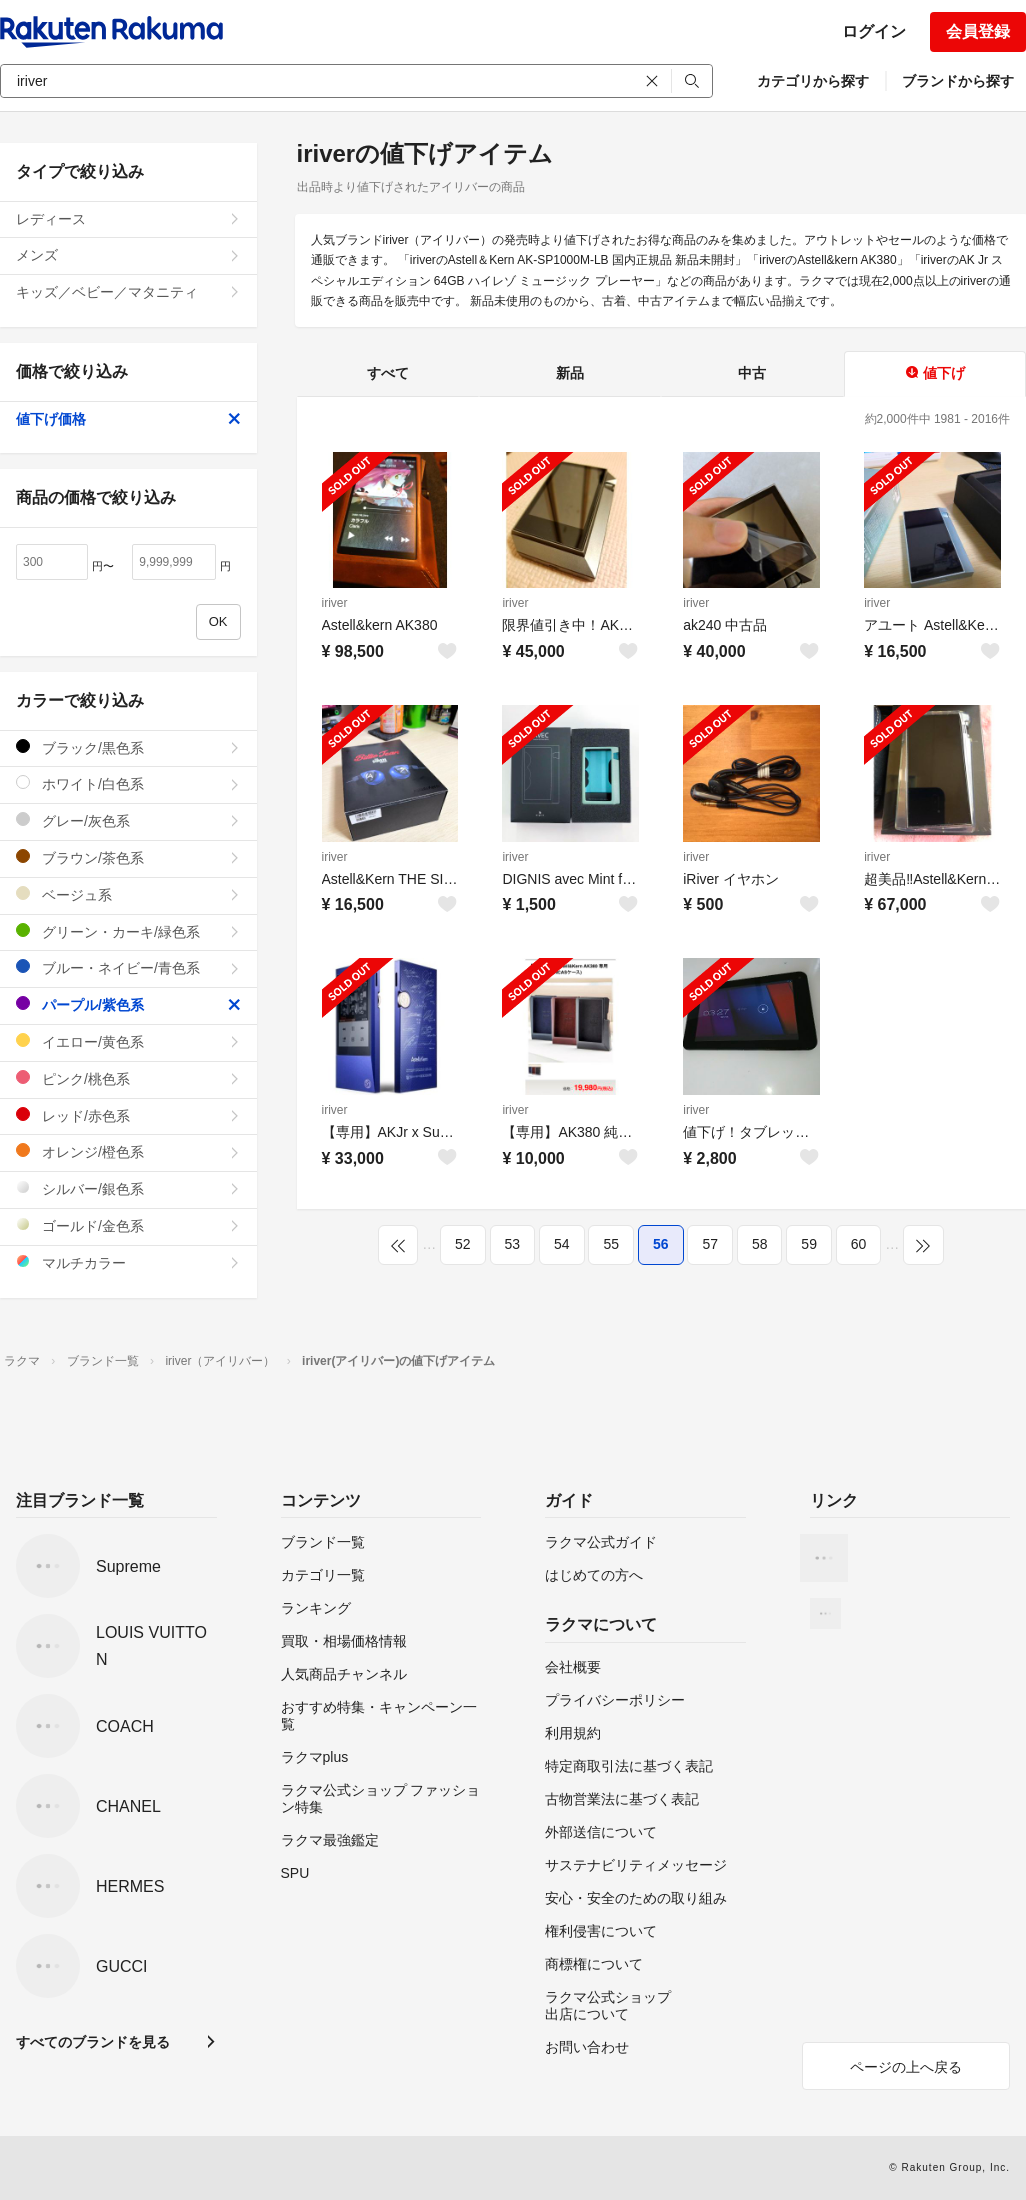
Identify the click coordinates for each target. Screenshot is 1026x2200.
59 (809, 1244)
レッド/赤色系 (128, 1115)
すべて (388, 373)
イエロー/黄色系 (128, 1041)
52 (463, 1244)
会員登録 (978, 31)
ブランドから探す (958, 81)
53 (513, 1244)
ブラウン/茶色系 (128, 857)
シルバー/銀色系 (128, 1188)
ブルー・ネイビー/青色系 (128, 967)
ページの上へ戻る (906, 2067)
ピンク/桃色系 (128, 1078)
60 (859, 1244)
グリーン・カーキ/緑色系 (128, 931)
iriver (335, 603)
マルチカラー (128, 1262)
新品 (570, 373)
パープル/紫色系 (128, 1004)
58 (760, 1244)
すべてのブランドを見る (93, 2042)
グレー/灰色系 (128, 820)
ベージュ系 (128, 894)
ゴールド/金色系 (128, 1225)
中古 (752, 373)
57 (710, 1244)
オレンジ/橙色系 (128, 1151)
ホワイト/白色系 (128, 783)
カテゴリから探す (813, 81)
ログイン (874, 31)
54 (562, 1244)
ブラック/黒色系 (128, 747)
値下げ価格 (128, 419)
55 (611, 1244)
